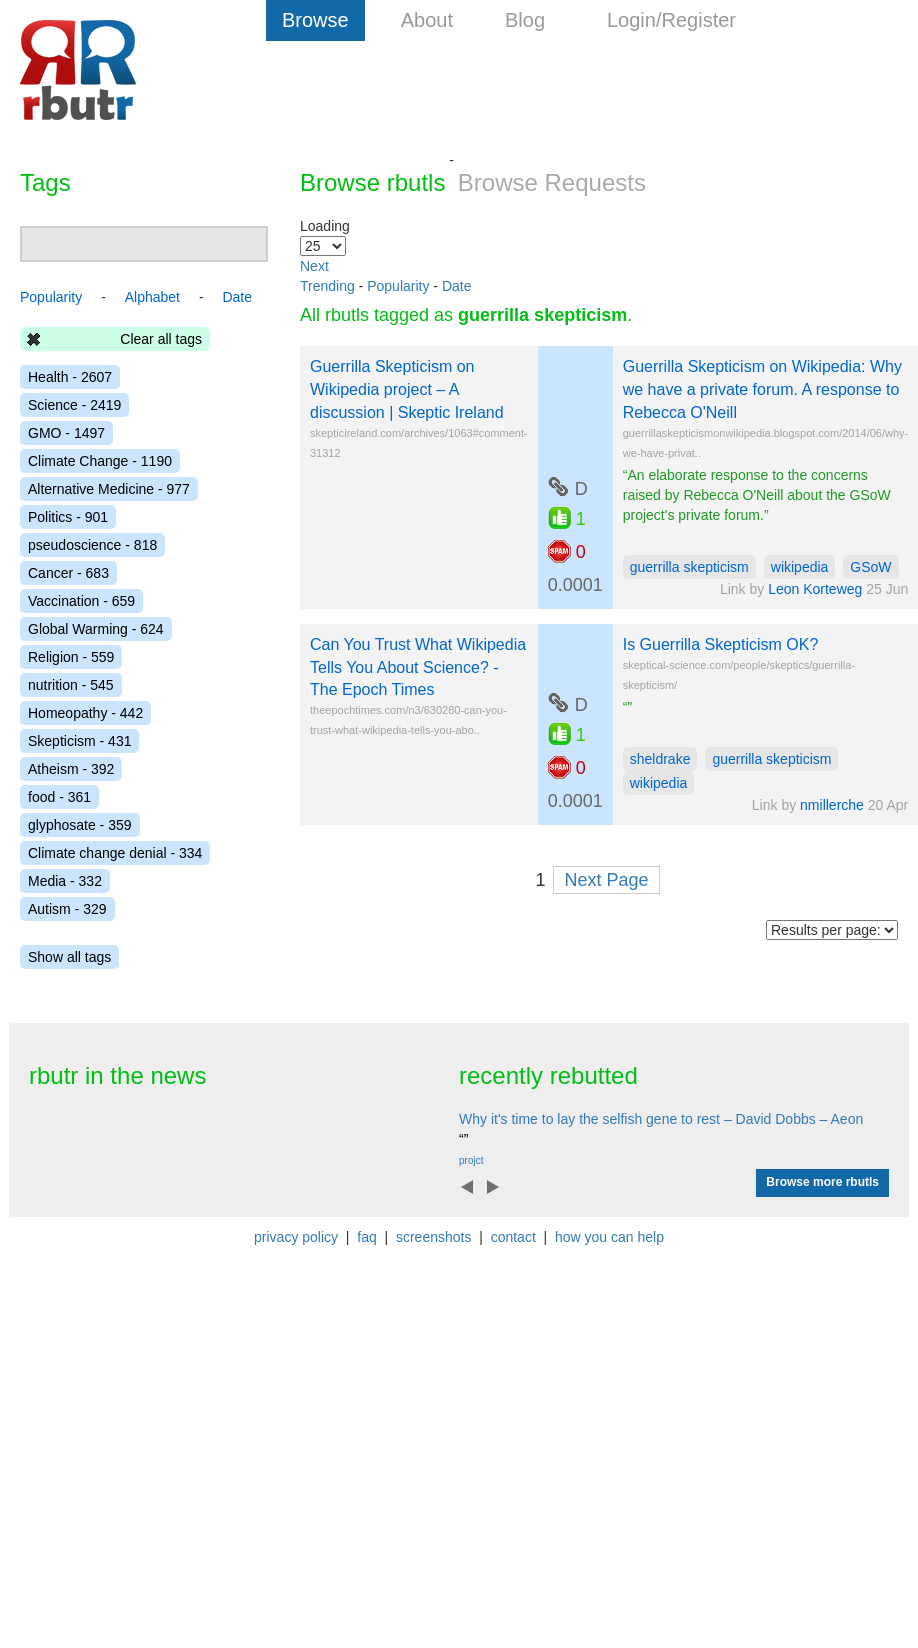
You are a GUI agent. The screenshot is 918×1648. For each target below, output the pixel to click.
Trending (327, 286)
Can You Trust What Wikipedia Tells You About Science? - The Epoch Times (418, 667)
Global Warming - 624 (96, 629)
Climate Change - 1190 (100, 461)
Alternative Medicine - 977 (109, 489)
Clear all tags (161, 339)
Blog (525, 20)
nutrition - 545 (71, 685)
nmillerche (832, 805)
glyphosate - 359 (80, 825)
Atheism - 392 (71, 769)
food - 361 (59, 797)
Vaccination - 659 (81, 601)
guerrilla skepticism (689, 567)
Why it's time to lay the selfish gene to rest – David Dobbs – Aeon (661, 1119)
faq (366, 1237)
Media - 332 (65, 881)
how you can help (609, 1237)
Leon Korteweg (815, 589)
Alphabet (152, 297)
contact (513, 1237)
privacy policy (296, 1237)
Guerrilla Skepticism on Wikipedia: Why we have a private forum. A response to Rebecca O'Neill (762, 389)
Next (314, 266)
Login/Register (671, 20)
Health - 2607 (70, 377)
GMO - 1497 (66, 433)
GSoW (870, 567)
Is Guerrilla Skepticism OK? (721, 644)
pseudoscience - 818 (92, 545)
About (427, 20)
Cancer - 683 (68, 573)
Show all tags (69, 957)
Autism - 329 (67, 909)
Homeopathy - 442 (85, 713)
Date (457, 286)
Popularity (398, 286)
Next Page (606, 880)
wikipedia (800, 567)
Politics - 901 (68, 517)
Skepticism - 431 (79, 741)
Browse (315, 20)
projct (471, 1160)
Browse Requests (552, 182)
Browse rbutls (372, 182)
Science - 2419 (74, 405)
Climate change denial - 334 (115, 853)
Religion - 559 (71, 657)
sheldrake (660, 759)
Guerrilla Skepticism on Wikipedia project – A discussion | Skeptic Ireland (407, 389)
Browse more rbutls (822, 1182)
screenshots (433, 1237)
